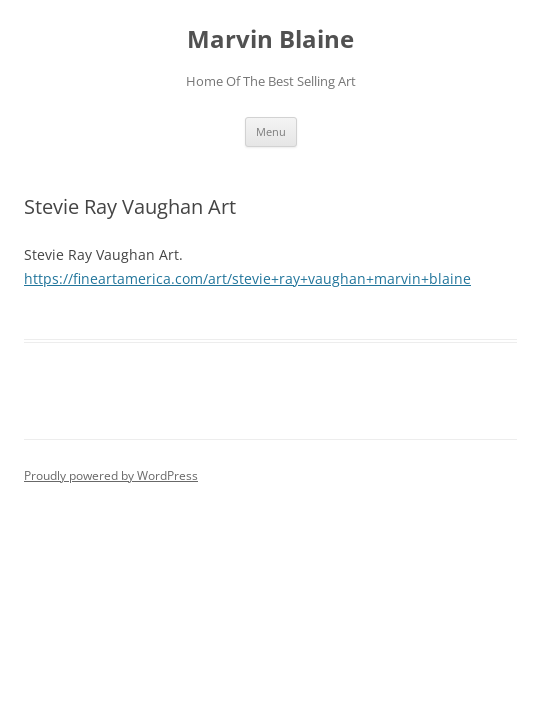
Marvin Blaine (270, 39)
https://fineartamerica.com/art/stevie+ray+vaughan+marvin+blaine (247, 278)
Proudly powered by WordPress (111, 475)
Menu (271, 131)
